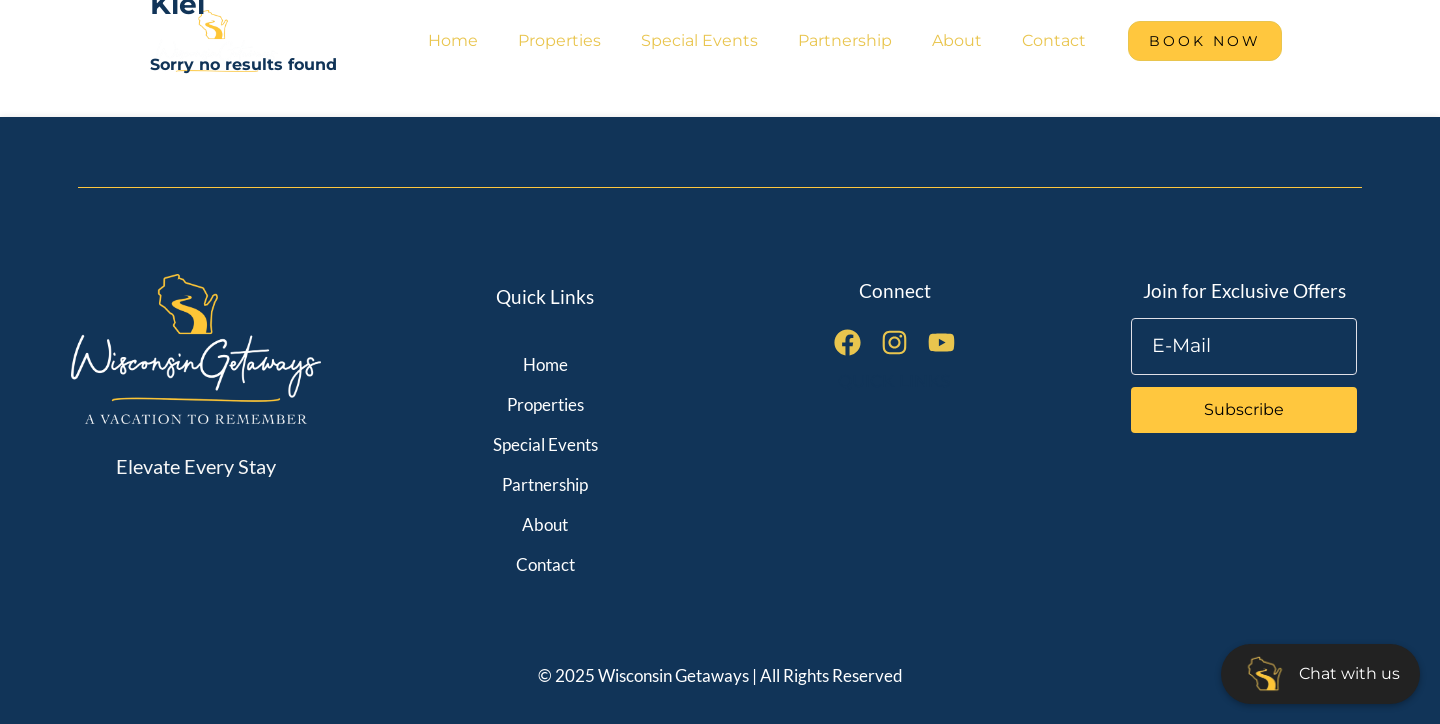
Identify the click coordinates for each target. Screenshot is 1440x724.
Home (453, 40)
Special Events (699, 40)
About (957, 40)
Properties (559, 40)
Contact (1054, 40)
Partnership (845, 40)
